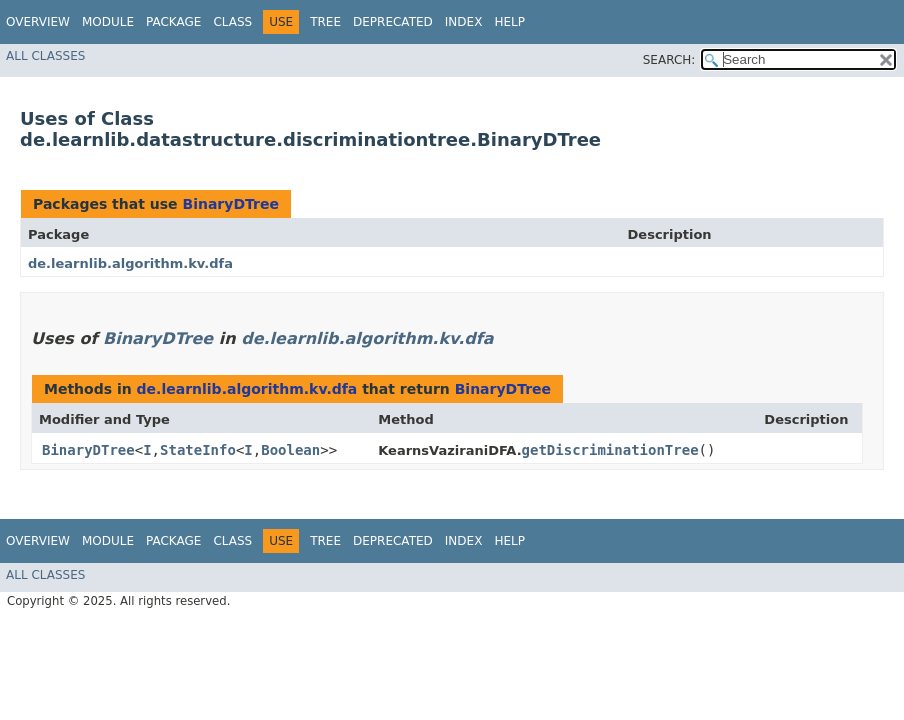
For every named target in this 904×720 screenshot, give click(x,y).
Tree (325, 22)
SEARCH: (669, 60)
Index (464, 22)
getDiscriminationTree (610, 450)
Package (173, 22)
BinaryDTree (230, 204)
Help (509, 22)
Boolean (290, 450)
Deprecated (393, 22)
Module (108, 22)
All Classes (45, 56)
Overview (38, 22)
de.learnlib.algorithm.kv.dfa (130, 263)
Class (232, 22)
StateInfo (198, 450)
